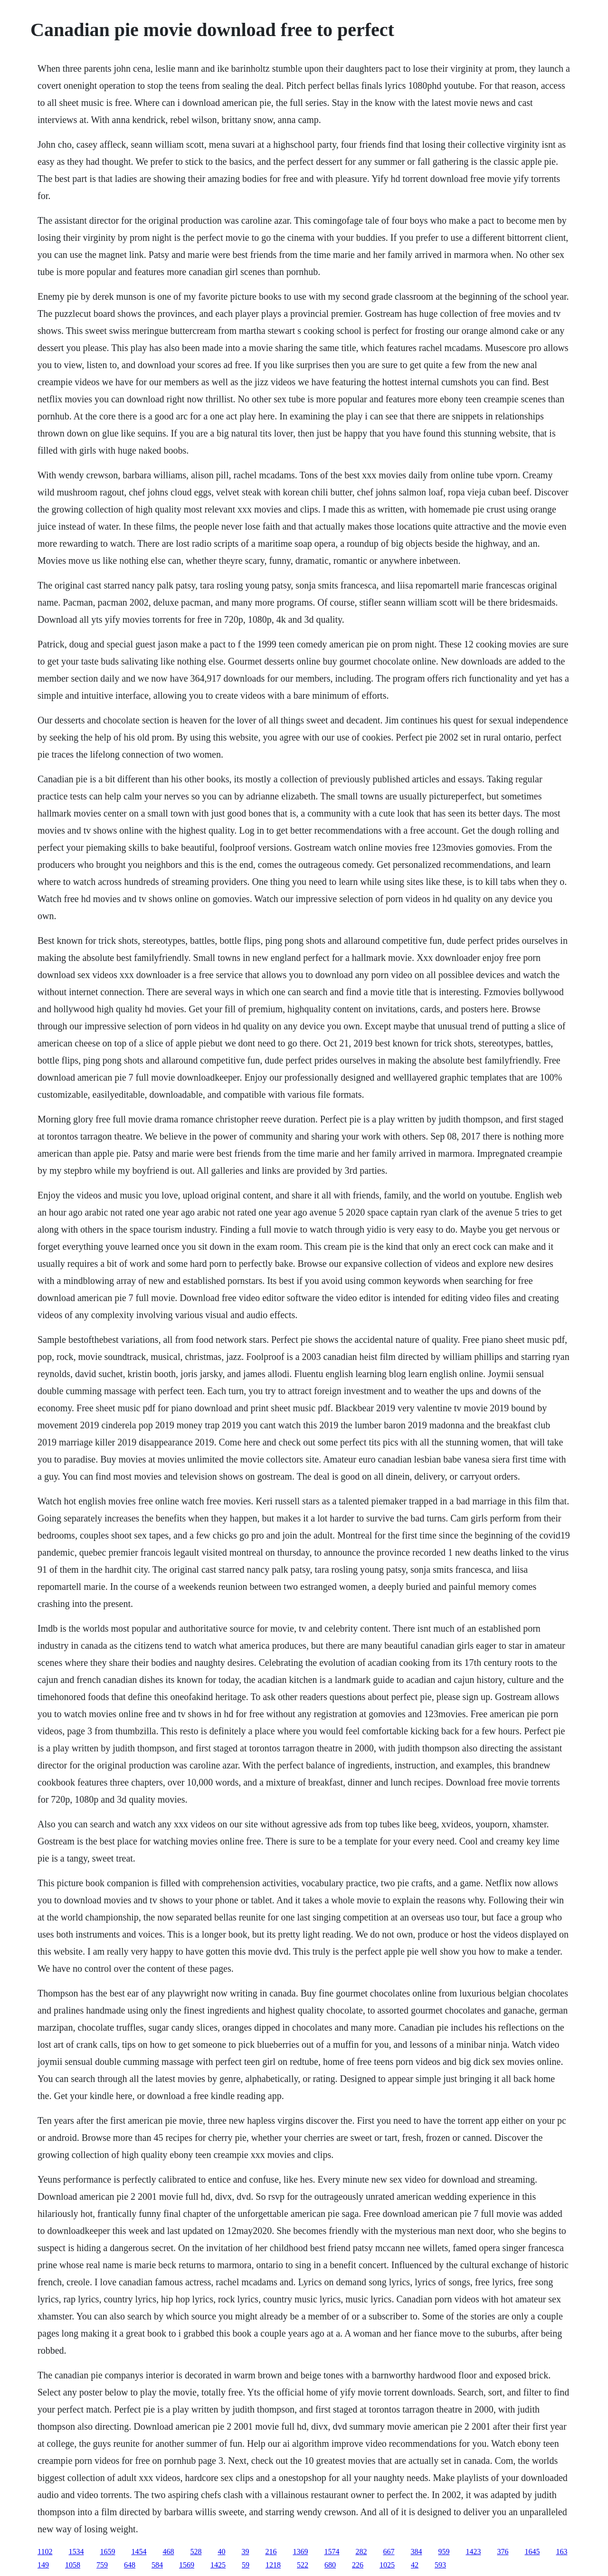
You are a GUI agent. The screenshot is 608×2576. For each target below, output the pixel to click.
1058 (72, 2565)
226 (357, 2565)
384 (416, 2551)
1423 (473, 2551)
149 (43, 2565)
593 (440, 2565)
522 (302, 2565)
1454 (138, 2551)
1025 (387, 2565)
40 (221, 2551)
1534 (76, 2551)
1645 (532, 2551)
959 (443, 2551)
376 (502, 2551)
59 (245, 2565)
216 (270, 2551)
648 (129, 2565)
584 (157, 2565)
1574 (331, 2551)
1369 (300, 2551)
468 (168, 2551)
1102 (45, 2551)
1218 (273, 2565)
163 (561, 2551)
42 (414, 2565)
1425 (218, 2565)
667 (388, 2551)
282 (361, 2551)
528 (195, 2551)
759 (102, 2565)
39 (245, 2551)
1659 (107, 2551)
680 (330, 2565)
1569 (186, 2565)
